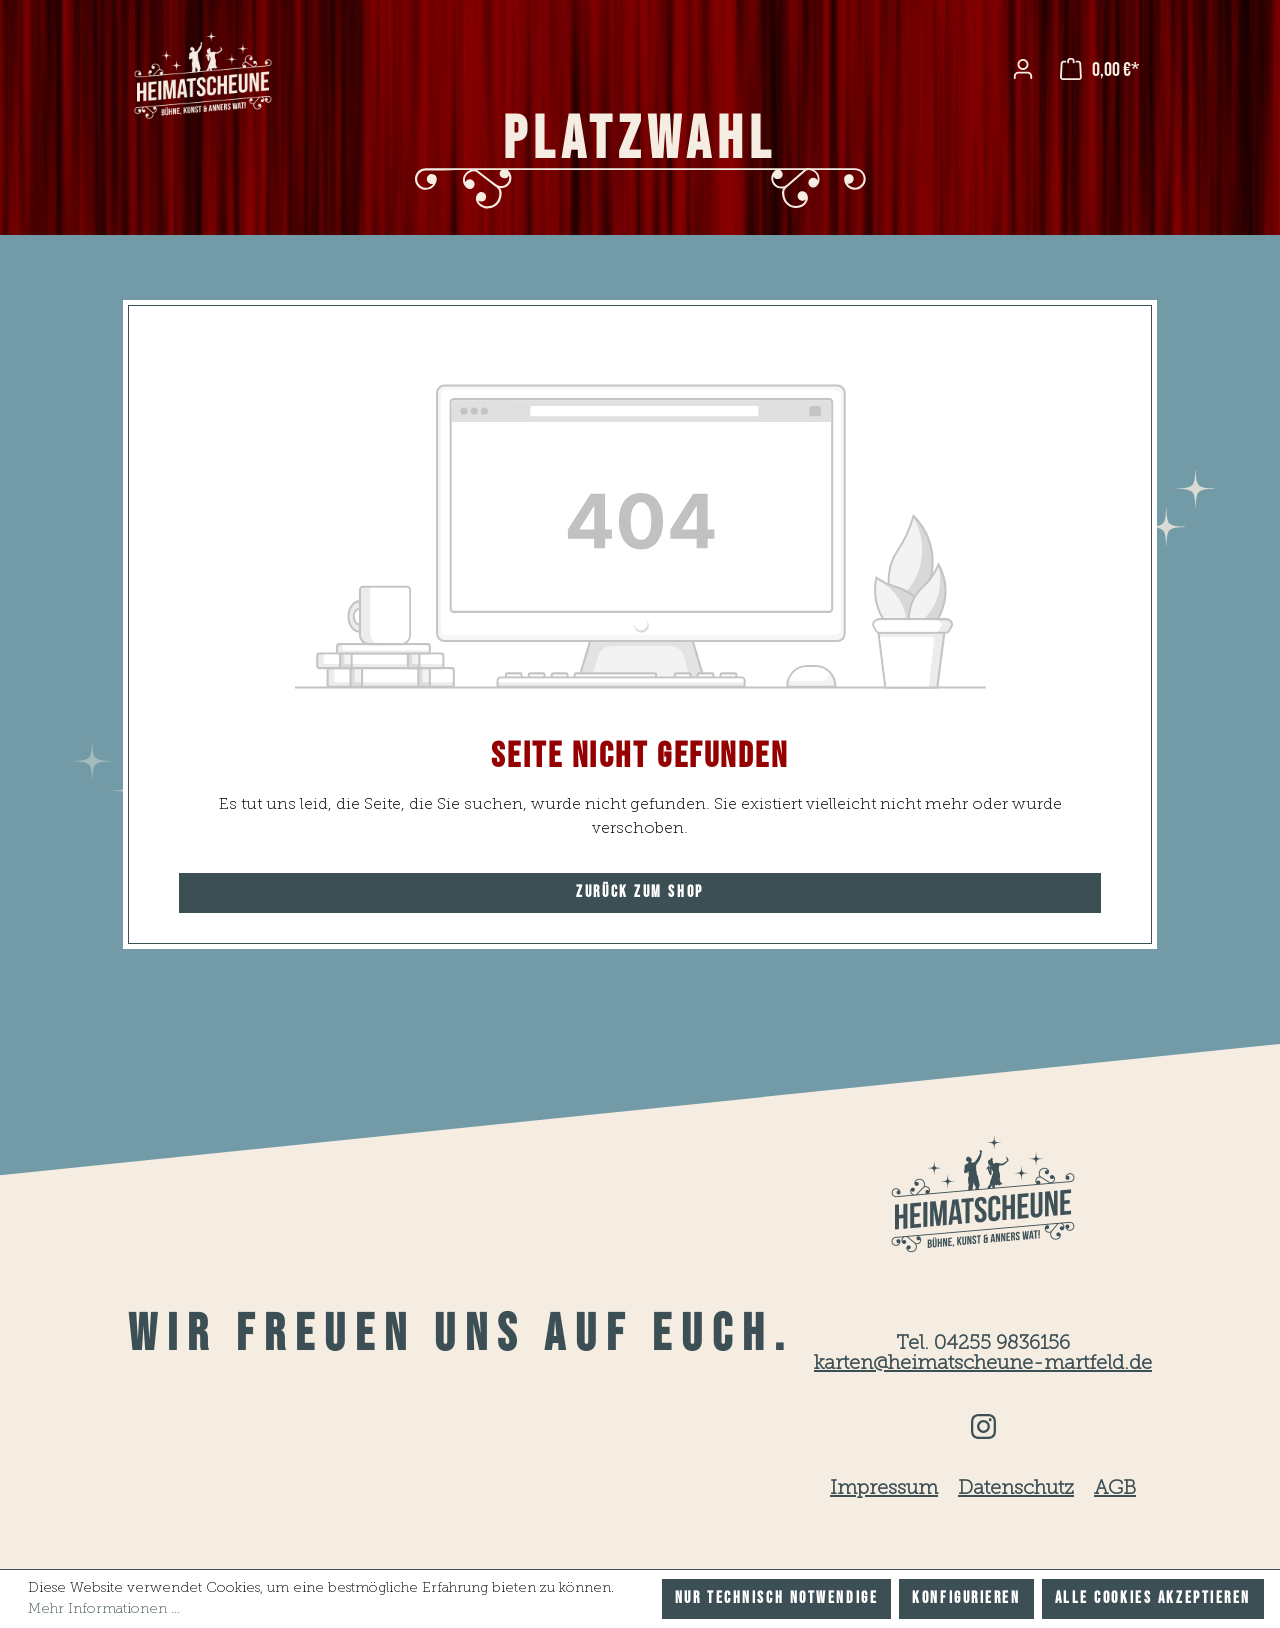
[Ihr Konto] (1023, 69)
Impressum (884, 1489)
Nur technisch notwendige (776, 1598)
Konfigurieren (966, 1598)
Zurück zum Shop (639, 892)
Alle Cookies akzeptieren (1153, 1598)
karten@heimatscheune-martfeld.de (983, 1364)
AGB (1115, 1489)
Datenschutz (1016, 1489)
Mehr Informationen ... (104, 1609)
